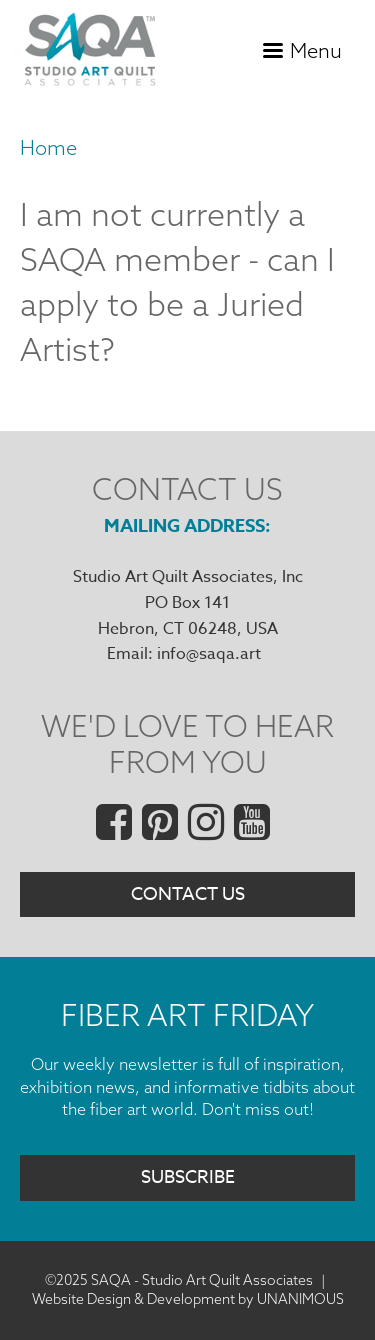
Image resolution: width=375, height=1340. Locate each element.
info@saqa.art (209, 654)
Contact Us (188, 894)
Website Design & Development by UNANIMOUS (188, 1299)
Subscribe (188, 1177)
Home (48, 147)
